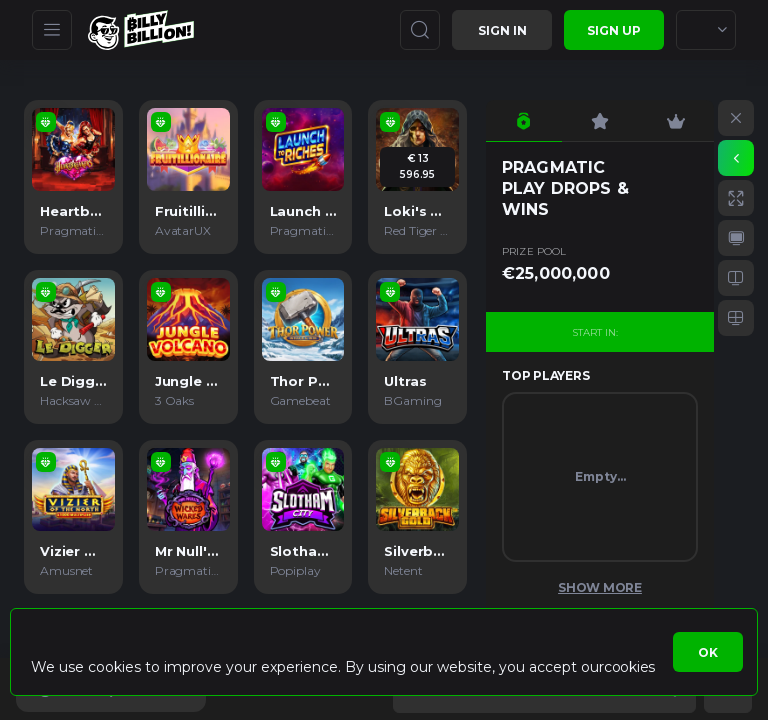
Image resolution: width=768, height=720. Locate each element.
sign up (614, 30)
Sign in (502, 30)
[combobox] (706, 30)
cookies (629, 667)
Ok (708, 652)
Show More (600, 587)
